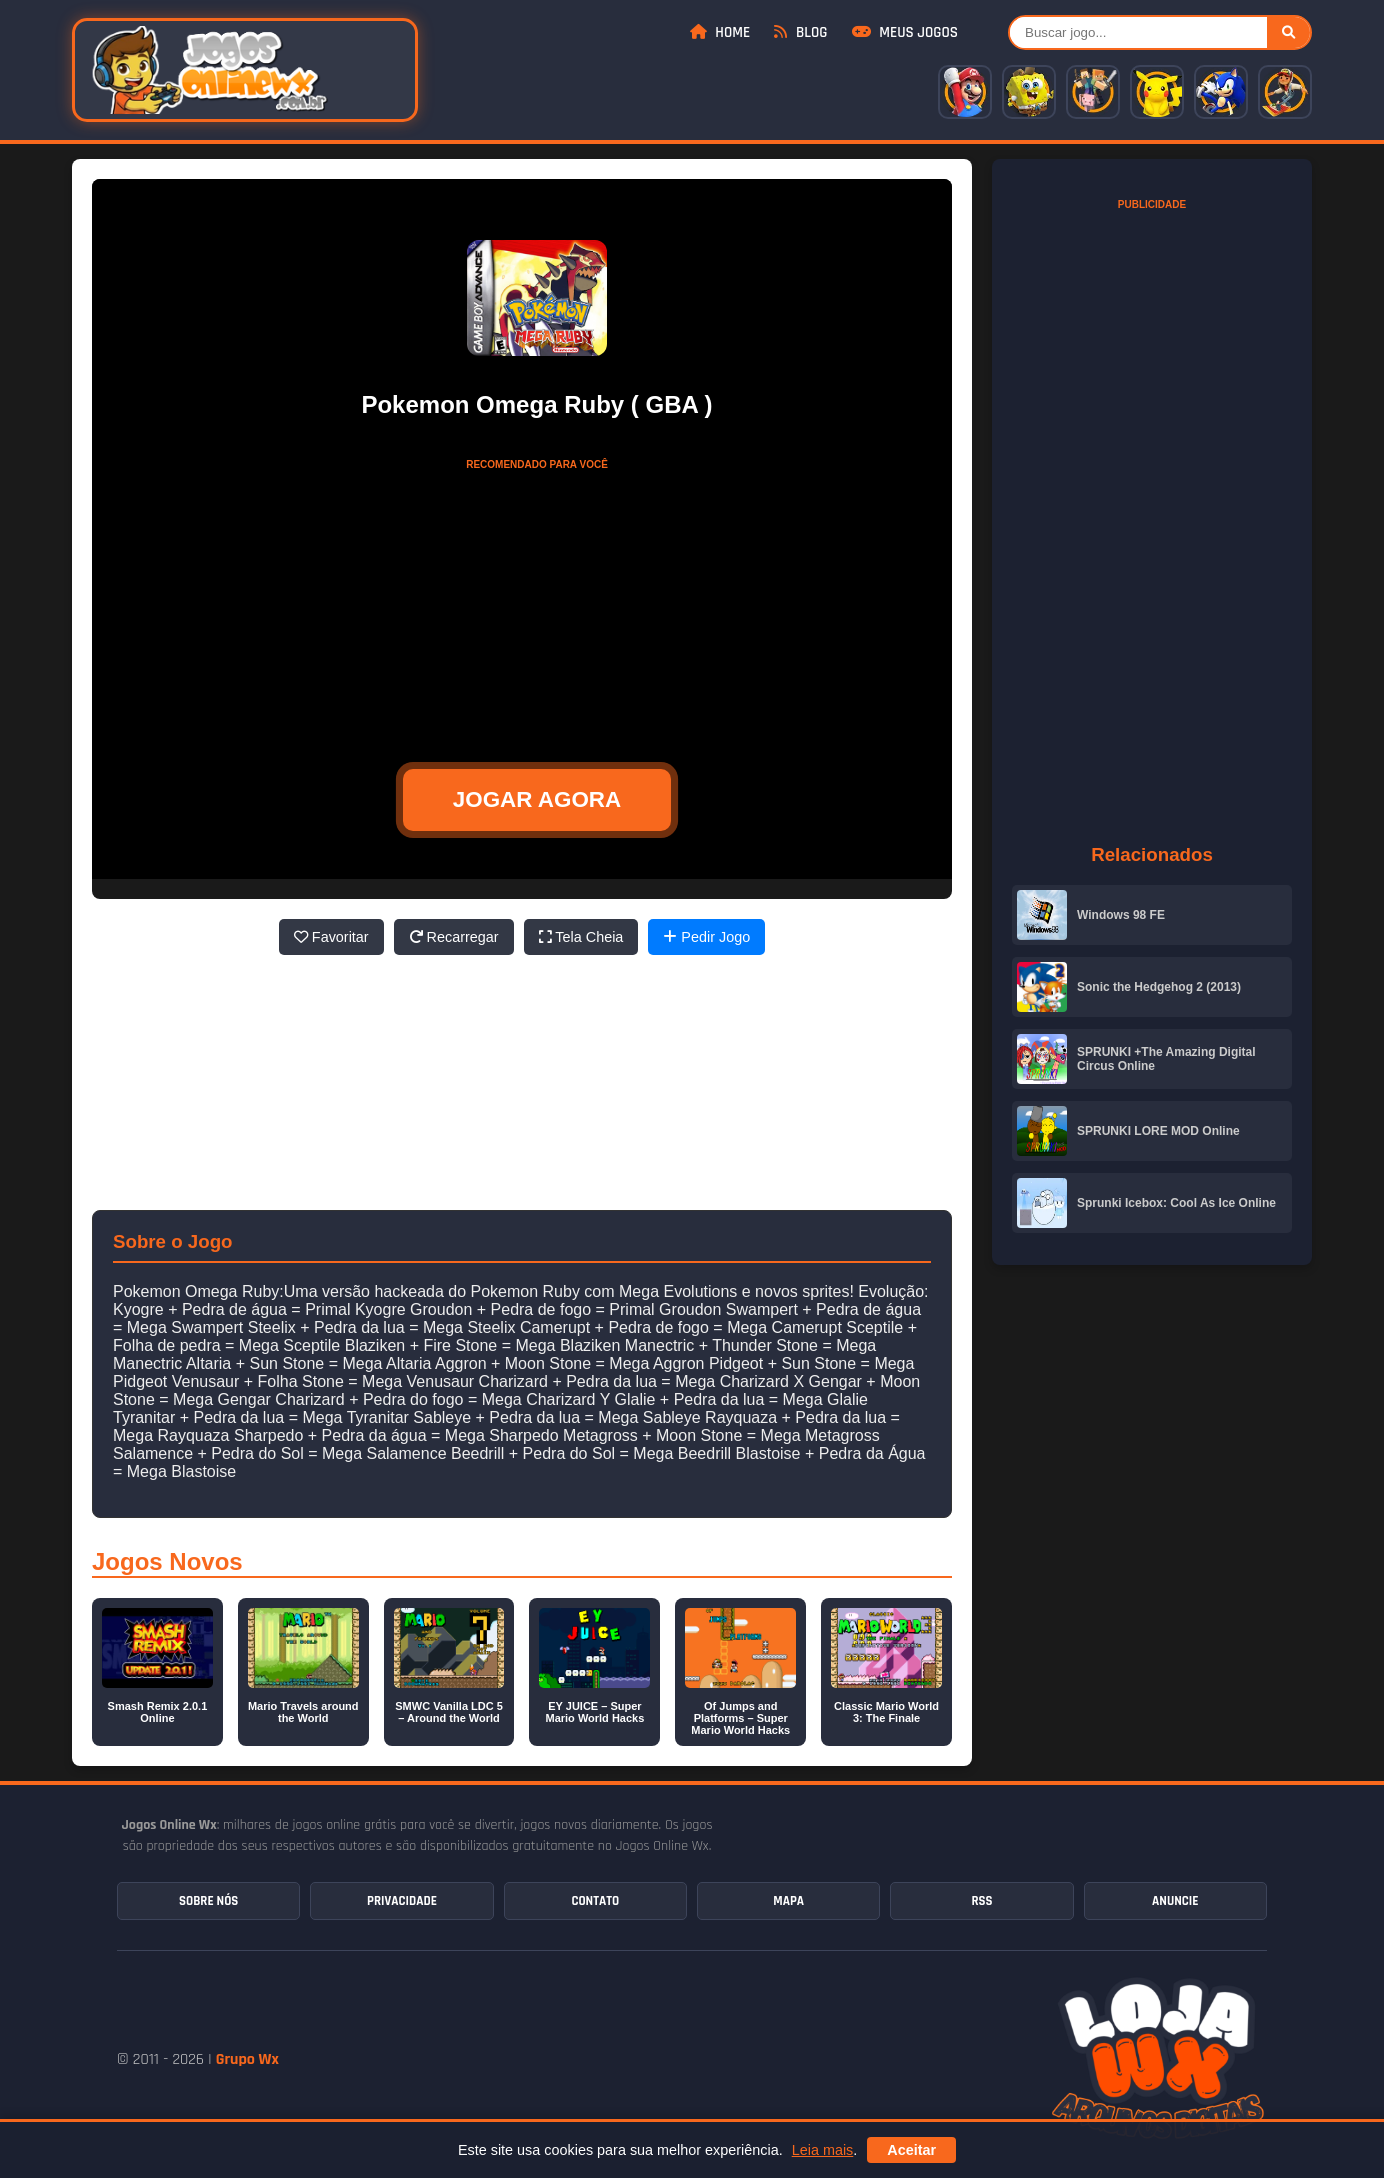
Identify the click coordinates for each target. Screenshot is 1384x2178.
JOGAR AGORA (537, 799)
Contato (595, 1901)
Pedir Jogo (706, 937)
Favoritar (331, 937)
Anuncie (1175, 1901)
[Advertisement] (537, 605)
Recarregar (454, 937)
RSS (981, 1901)
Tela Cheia (581, 937)
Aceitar (911, 2150)
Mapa (788, 1901)
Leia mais (823, 2150)
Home (720, 32)
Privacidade (402, 1901)
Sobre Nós (208, 1901)
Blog (800, 32)
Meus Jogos (905, 32)
